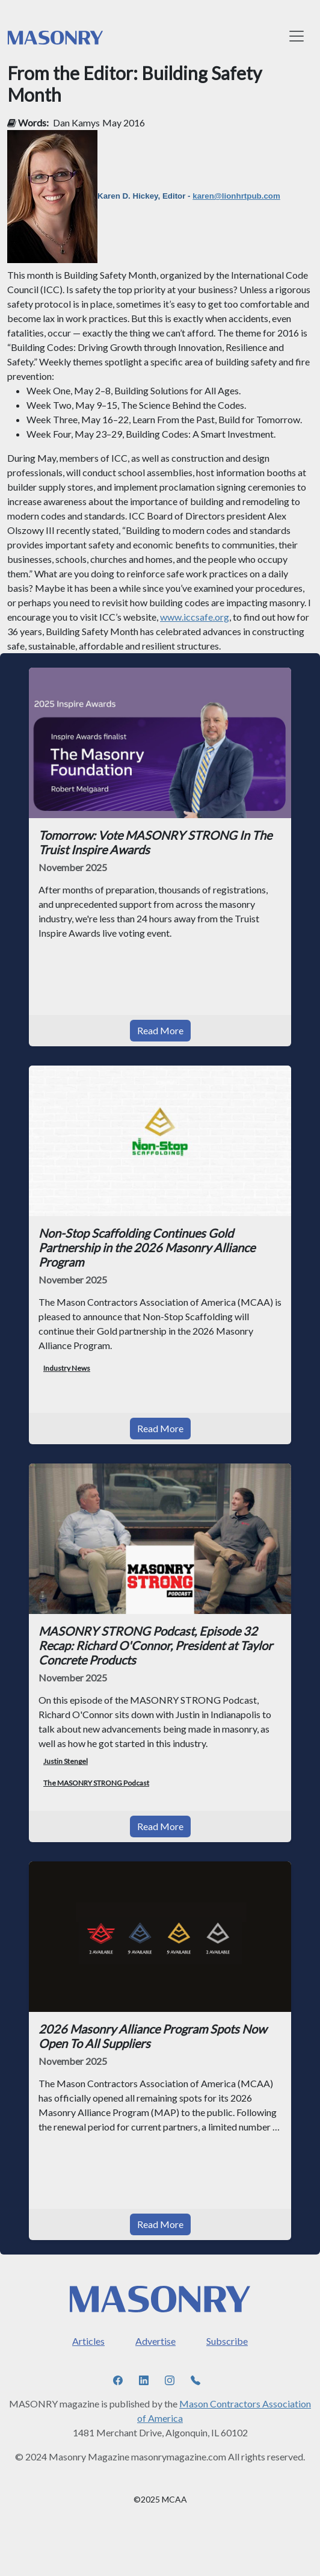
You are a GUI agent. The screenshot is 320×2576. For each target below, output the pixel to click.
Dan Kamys (76, 122)
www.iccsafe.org (194, 616)
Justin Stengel (65, 1761)
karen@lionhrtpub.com (236, 195)
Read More (160, 1030)
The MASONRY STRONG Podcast (96, 1782)
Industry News (66, 1368)
